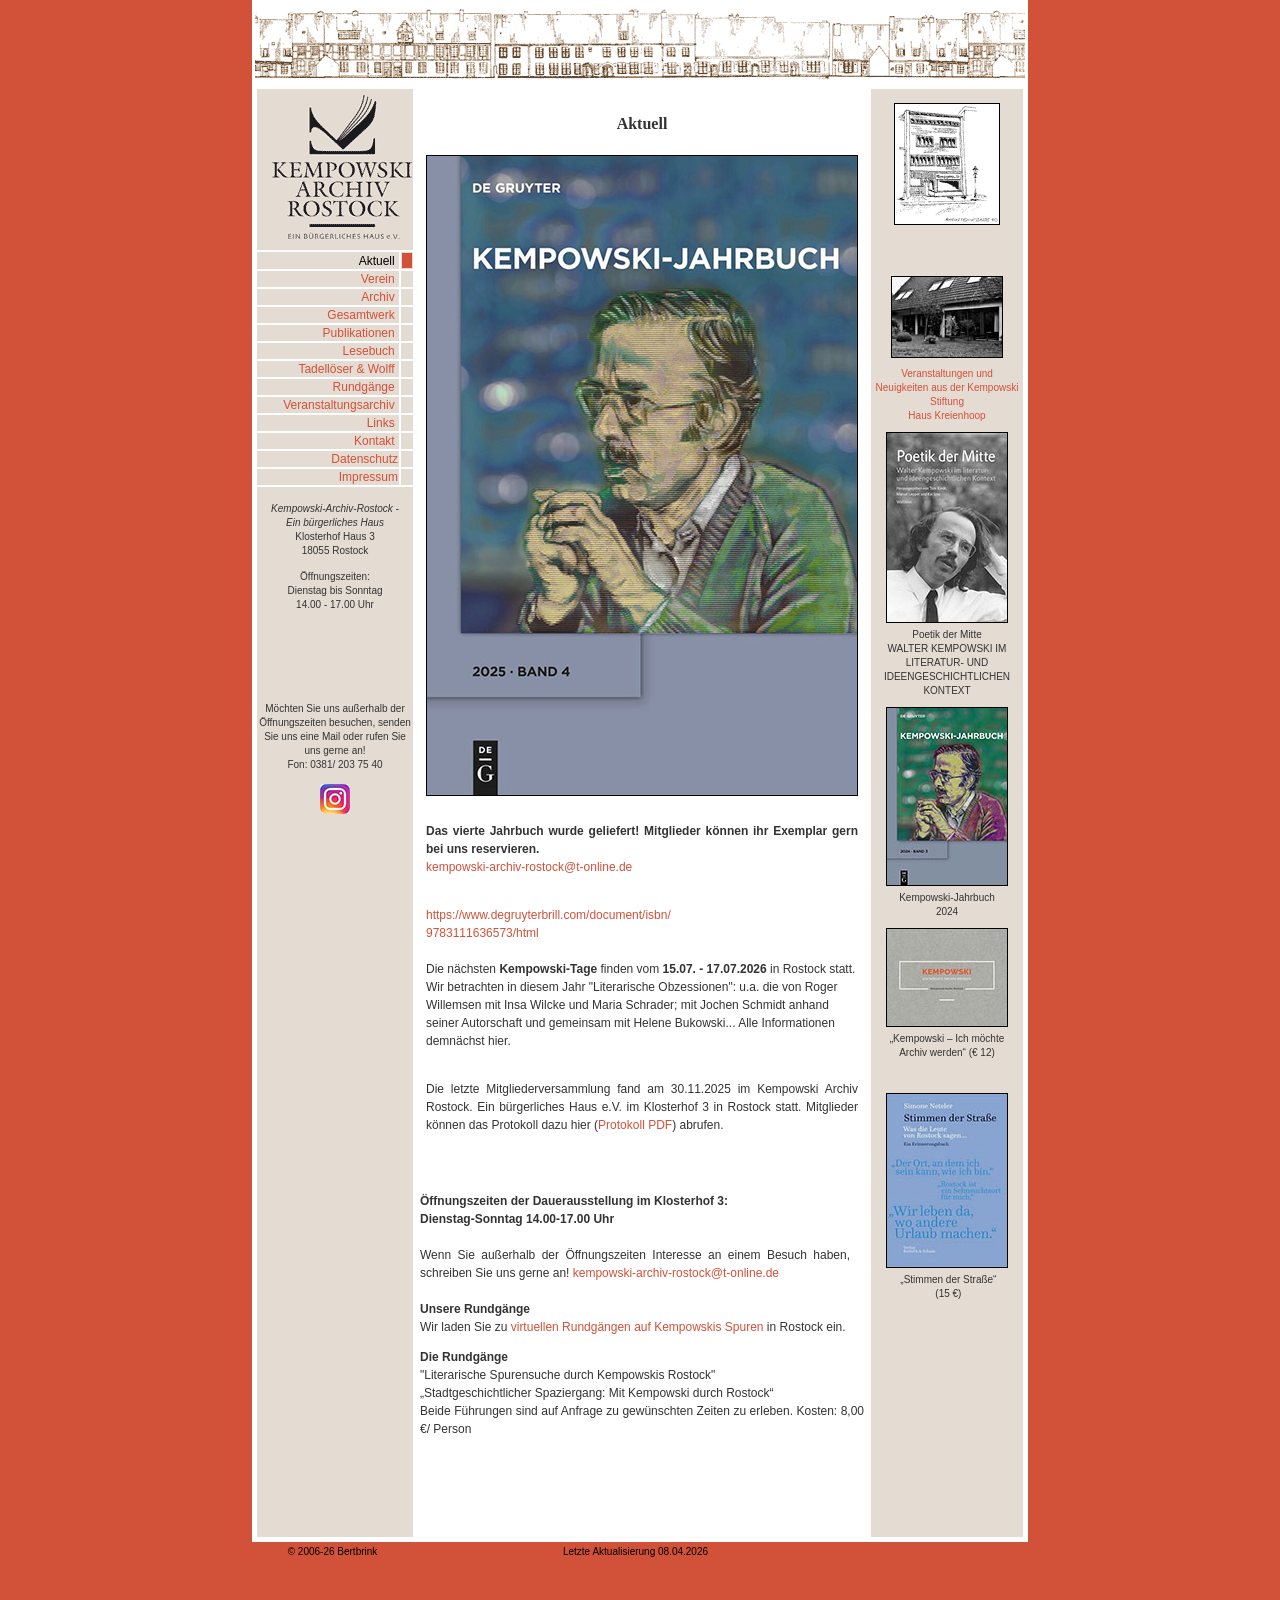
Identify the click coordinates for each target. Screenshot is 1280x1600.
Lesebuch (370, 351)
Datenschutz (364, 459)
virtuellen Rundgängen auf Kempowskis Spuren (635, 1327)
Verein (379, 279)
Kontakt (376, 441)
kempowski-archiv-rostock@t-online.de (529, 867)
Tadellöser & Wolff (348, 369)
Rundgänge (365, 387)
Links (382, 423)
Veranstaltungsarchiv (340, 405)
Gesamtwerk (362, 315)
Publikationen (360, 333)
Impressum (368, 477)
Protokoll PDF (635, 1125)
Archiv (379, 297)
